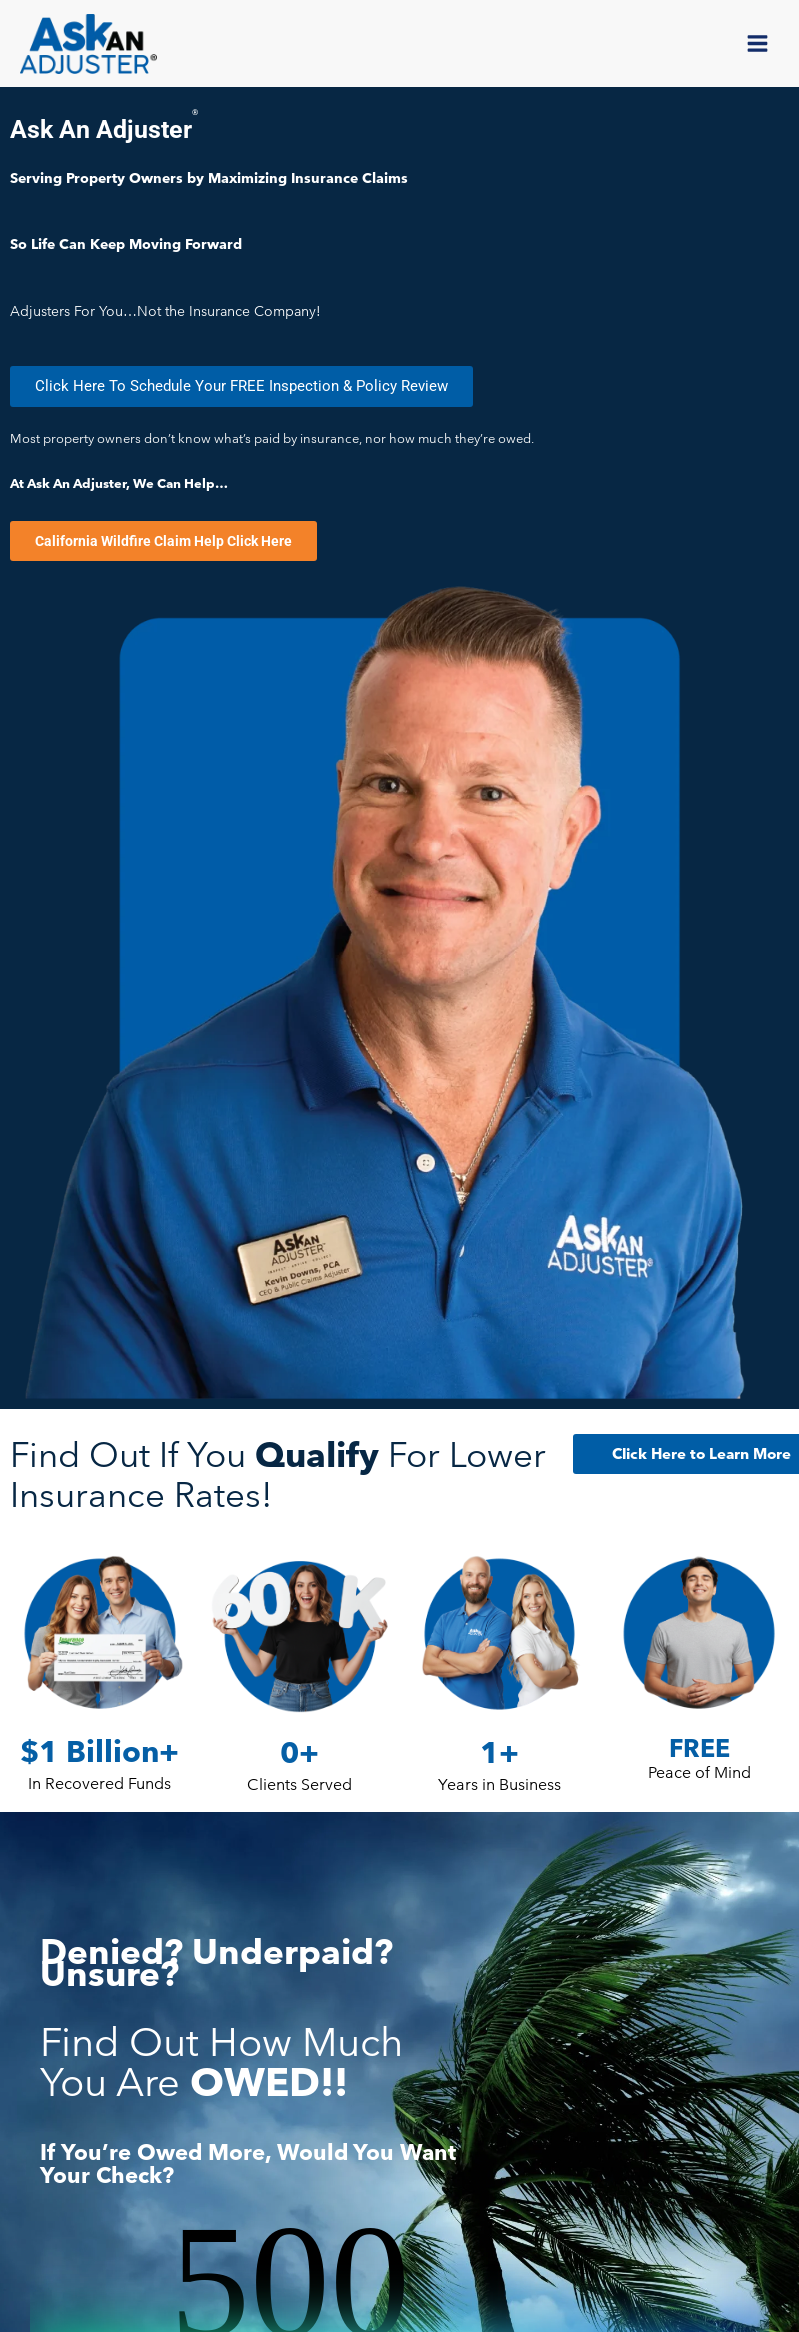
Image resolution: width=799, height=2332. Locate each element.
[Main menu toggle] (758, 47)
